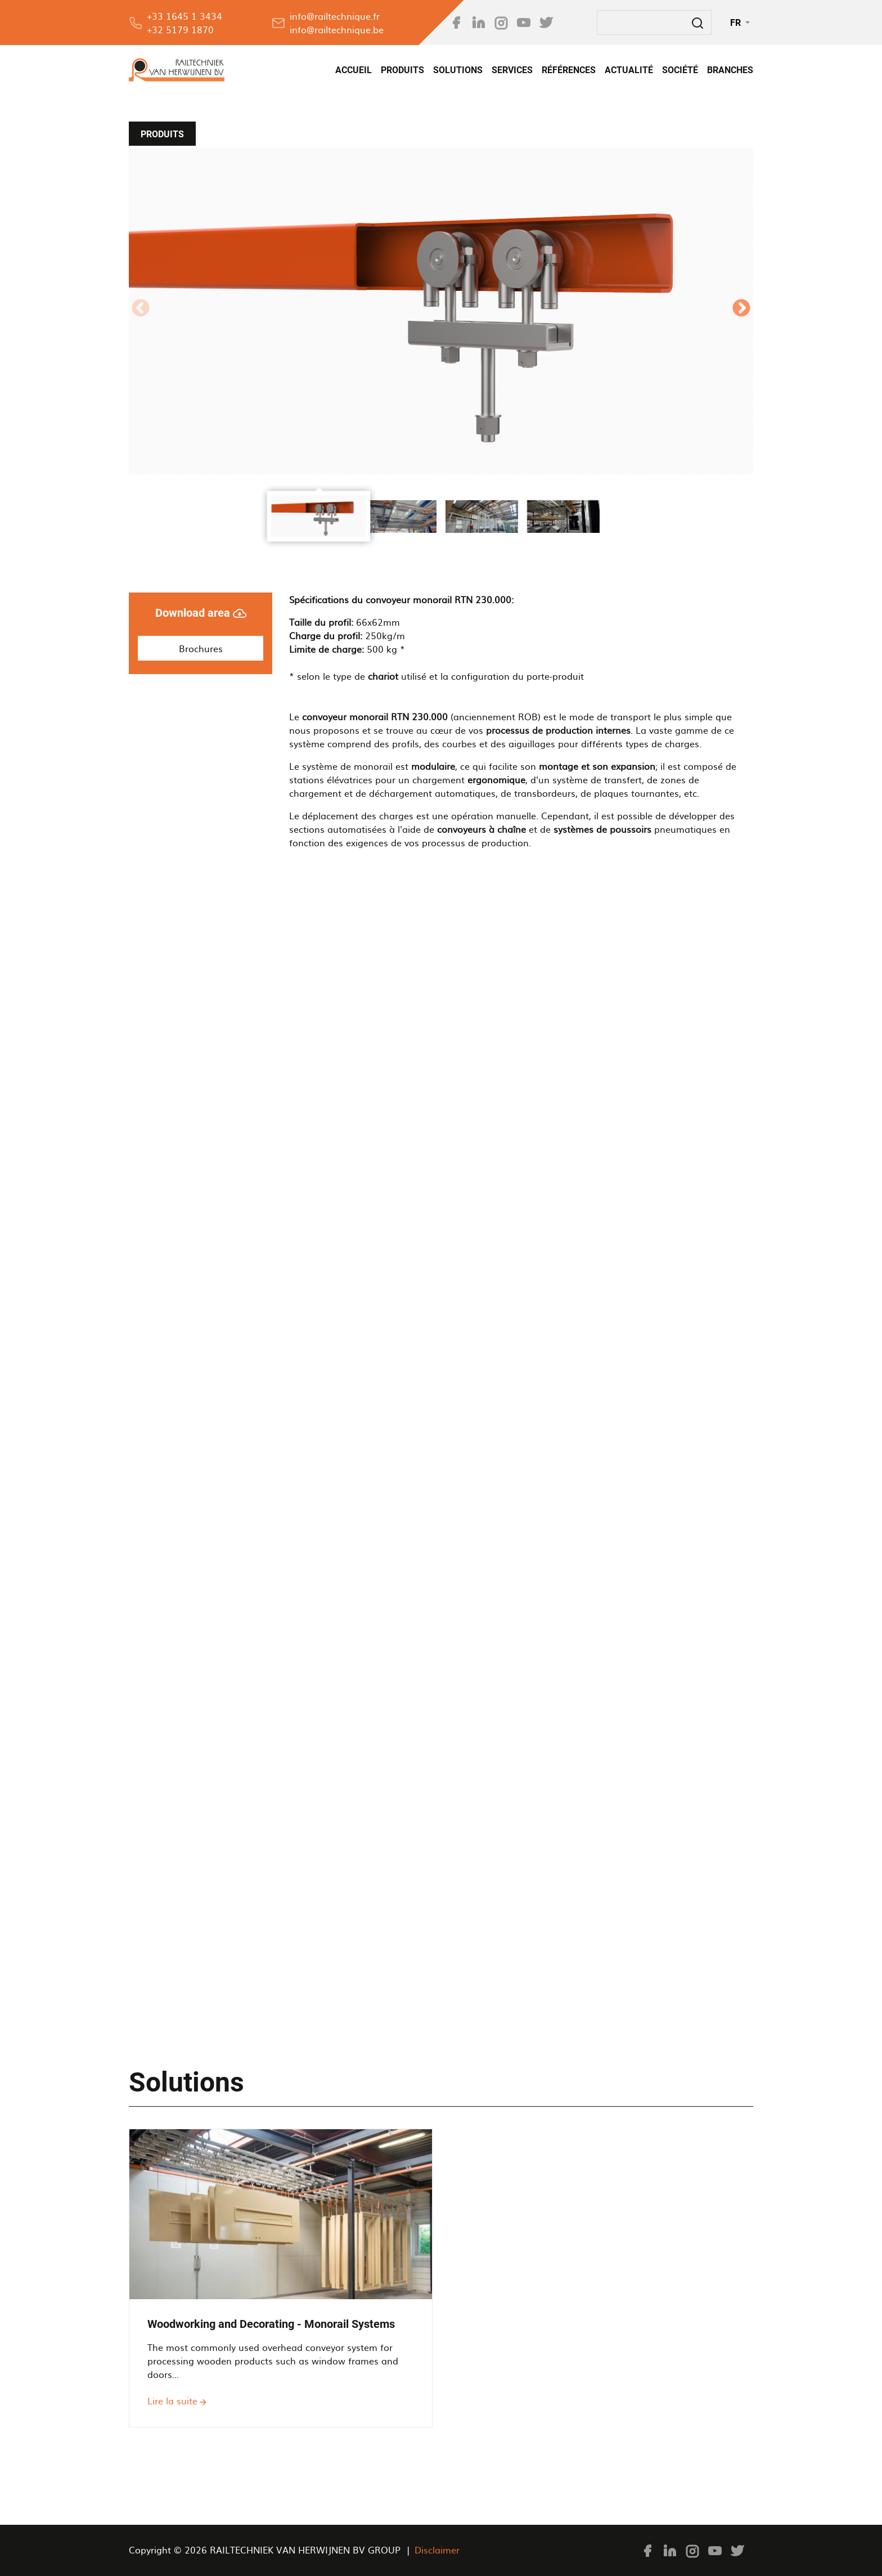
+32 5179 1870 (180, 29)
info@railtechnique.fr (335, 16)
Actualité (629, 70)
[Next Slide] (741, 310)
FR (736, 22)
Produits (402, 70)
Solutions (458, 70)
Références (569, 70)
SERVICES (512, 70)
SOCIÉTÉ (680, 70)
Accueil (353, 70)
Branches (730, 70)
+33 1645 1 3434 (184, 16)
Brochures (201, 648)
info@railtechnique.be (337, 29)
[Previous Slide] (140, 310)
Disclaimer (437, 2549)
